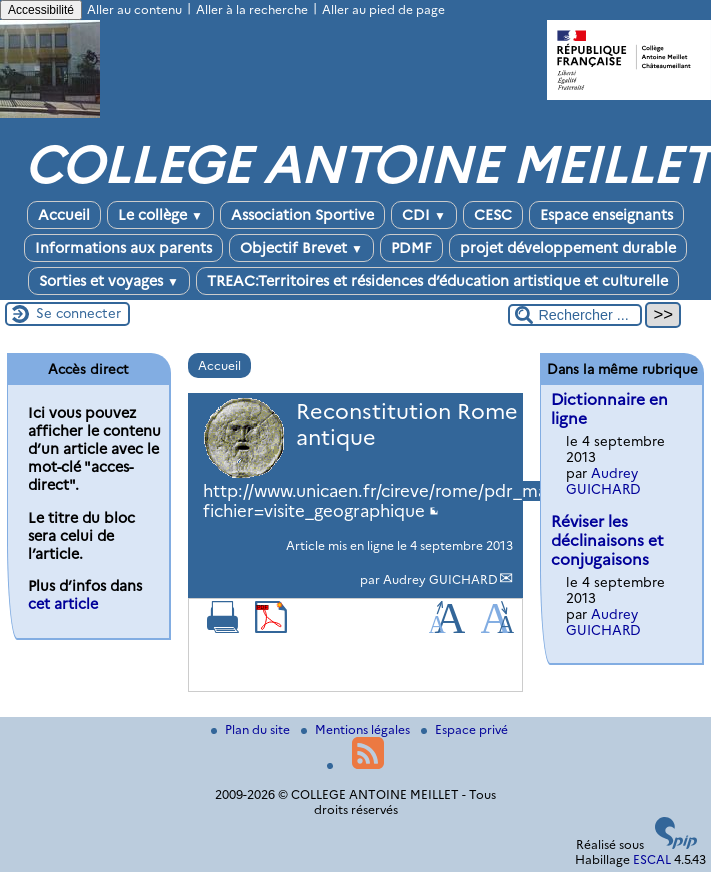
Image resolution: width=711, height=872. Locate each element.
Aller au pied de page (383, 9)
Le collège (160, 215)
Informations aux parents (123, 248)
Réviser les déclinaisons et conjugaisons (607, 540)
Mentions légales (357, 729)
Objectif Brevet (301, 248)
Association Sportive (302, 215)
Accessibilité (41, 10)
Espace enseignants (606, 215)
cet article (63, 604)
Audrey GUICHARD (440, 579)
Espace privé (464, 729)
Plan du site (252, 729)
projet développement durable (568, 248)
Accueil (64, 215)
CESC (493, 215)
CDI (424, 215)
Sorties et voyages (109, 281)
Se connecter (78, 313)
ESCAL (652, 859)
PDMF (411, 248)
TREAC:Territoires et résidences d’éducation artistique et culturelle (437, 281)
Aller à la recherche (252, 9)
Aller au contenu (134, 9)
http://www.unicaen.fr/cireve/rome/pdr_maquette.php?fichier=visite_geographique (425, 501)
